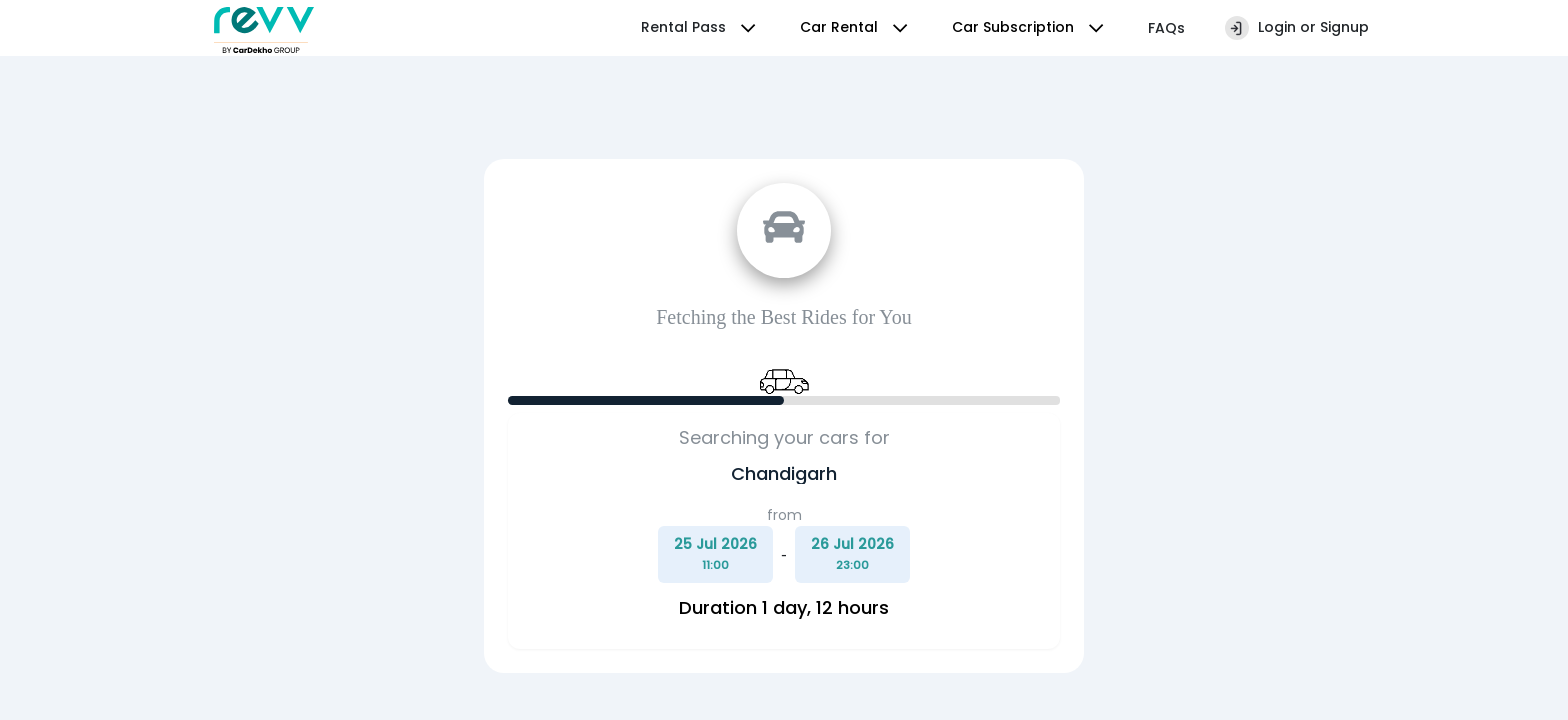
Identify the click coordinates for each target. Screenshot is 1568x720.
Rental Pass (700, 28)
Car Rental (856, 28)
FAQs (1166, 28)
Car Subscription (1030, 28)
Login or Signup (1297, 28)
